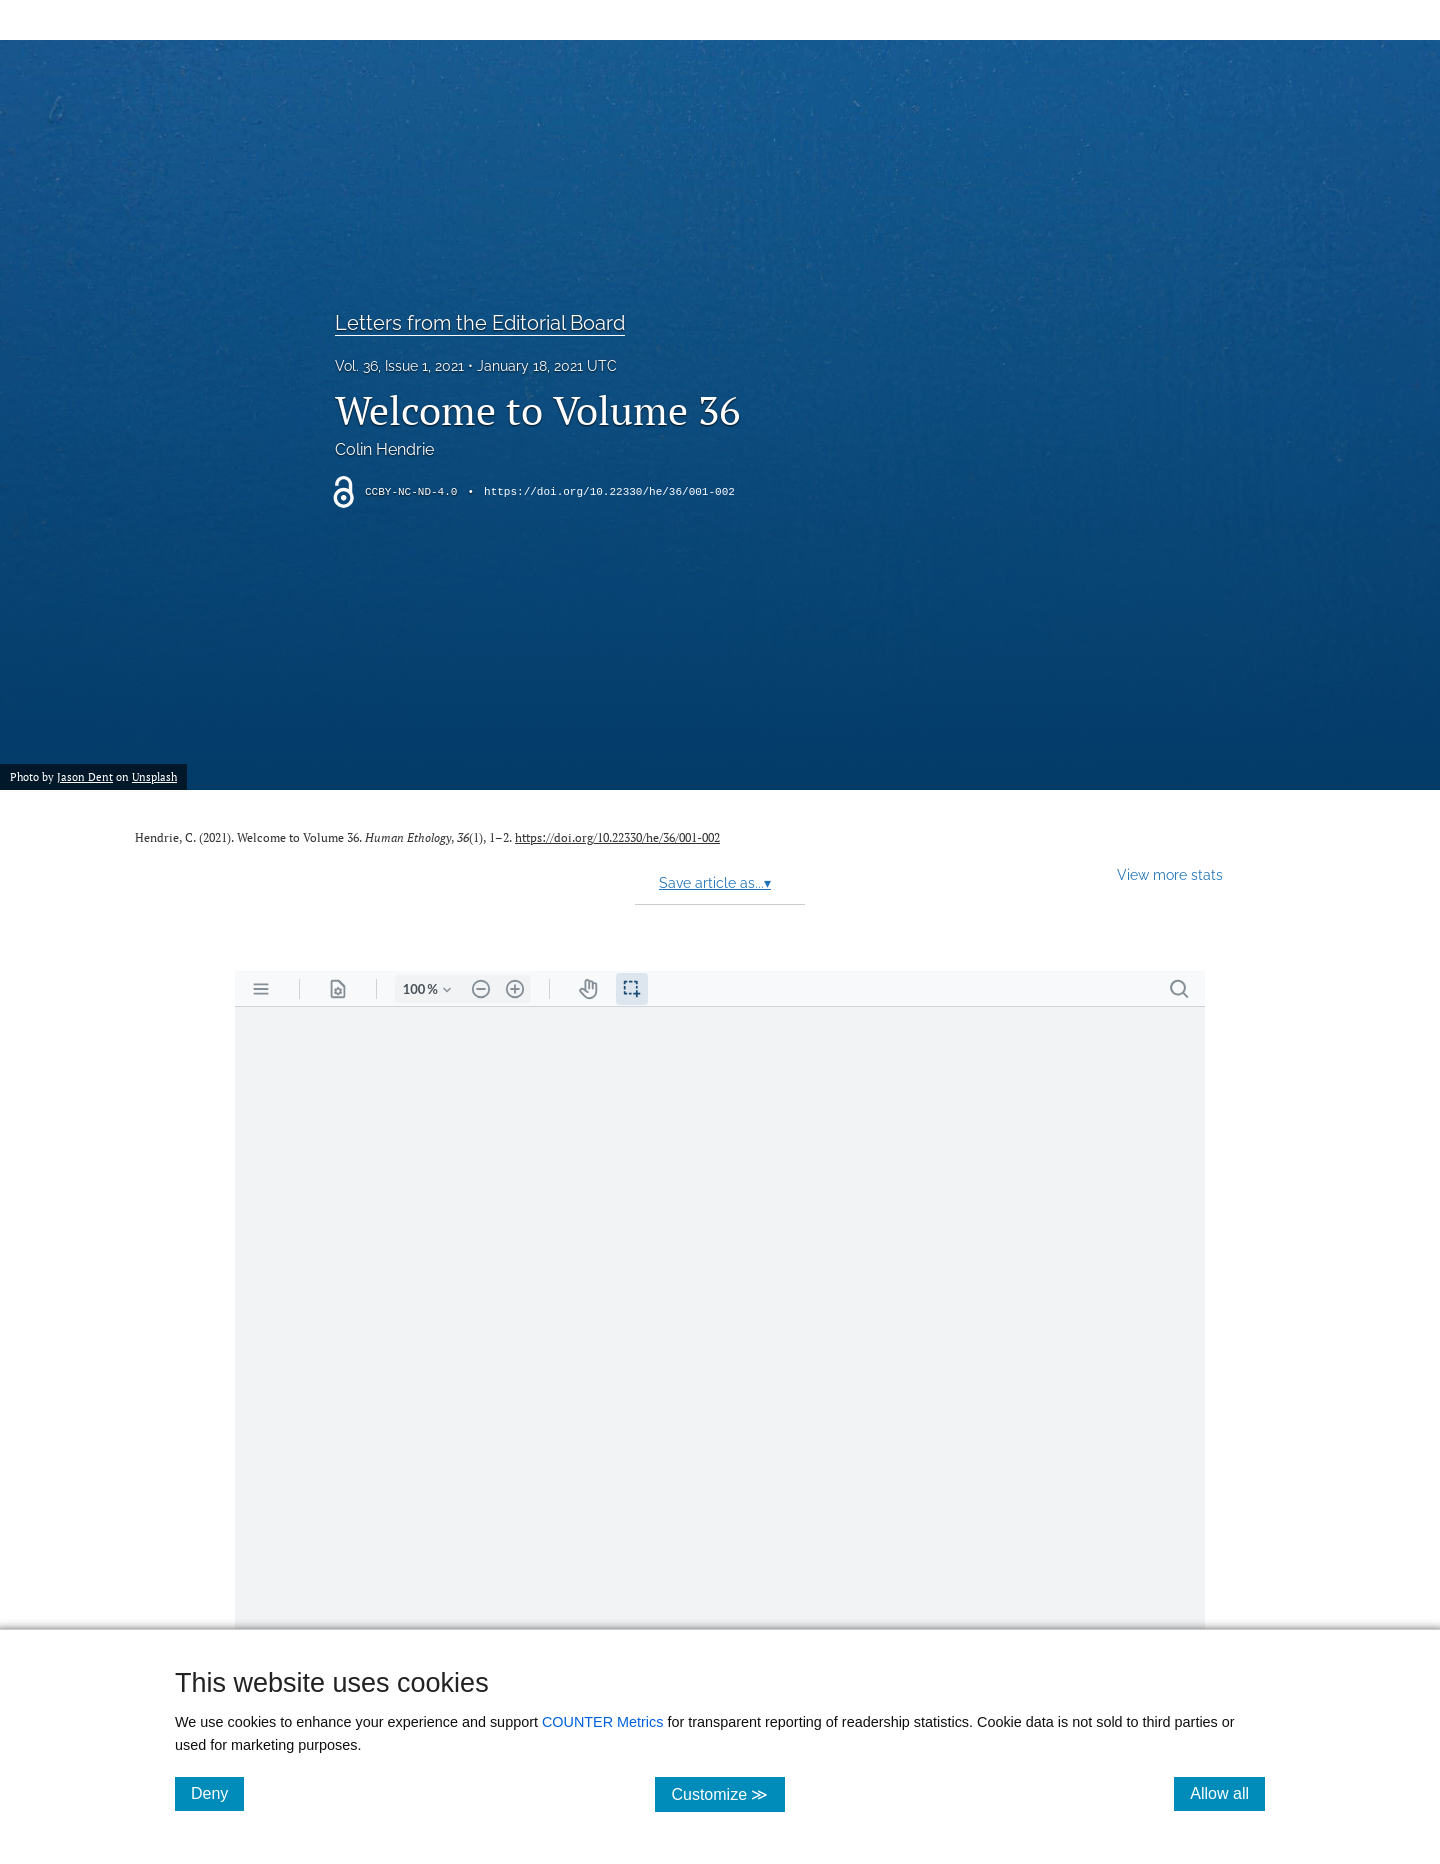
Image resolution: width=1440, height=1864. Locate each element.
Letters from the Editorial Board (480, 323)
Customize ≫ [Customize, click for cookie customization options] (727, 1793)
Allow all (1227, 1793)
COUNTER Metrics (603, 1722)
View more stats (1170, 874)
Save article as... (715, 883)
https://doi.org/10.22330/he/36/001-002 (609, 492)
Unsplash (154, 776)
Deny (217, 1793)
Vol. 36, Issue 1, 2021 (399, 366)
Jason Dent (85, 776)
